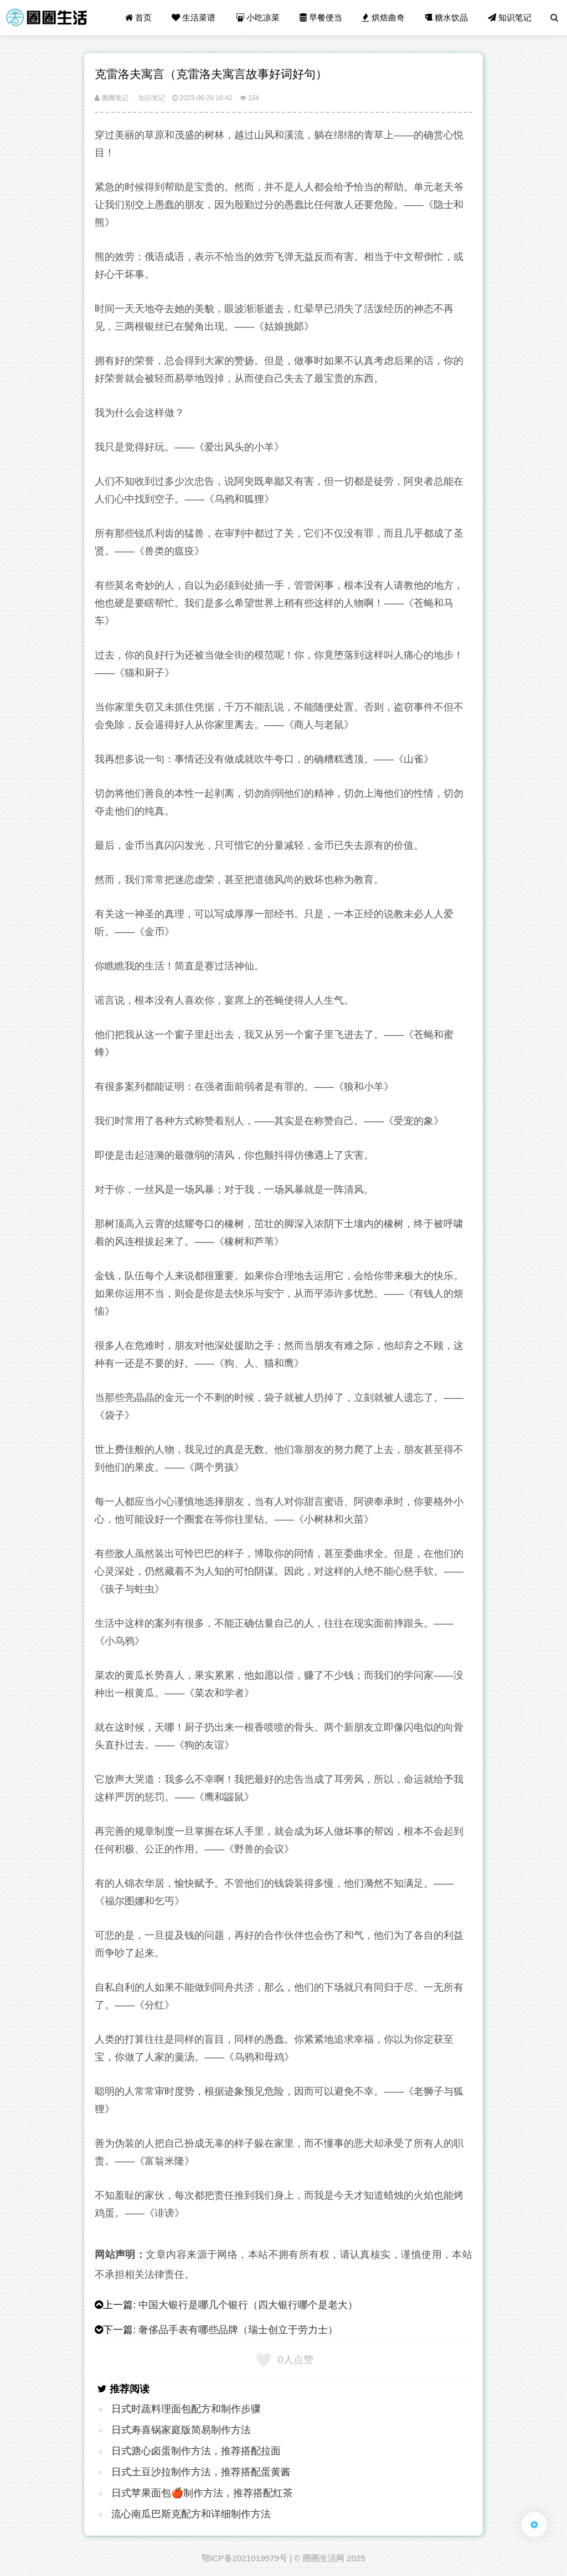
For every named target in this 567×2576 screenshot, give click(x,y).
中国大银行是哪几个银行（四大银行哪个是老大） (248, 2304)
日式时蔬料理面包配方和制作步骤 (186, 2408)
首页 (138, 17)
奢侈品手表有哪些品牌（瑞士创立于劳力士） (238, 2329)
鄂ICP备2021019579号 (244, 2558)
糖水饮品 (446, 17)
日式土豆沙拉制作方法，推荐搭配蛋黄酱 (201, 2472)
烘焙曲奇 (383, 17)
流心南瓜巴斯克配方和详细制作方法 (191, 2514)
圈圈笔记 (111, 98)
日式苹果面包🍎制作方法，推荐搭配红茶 (202, 2493)
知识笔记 (510, 17)
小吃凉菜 (258, 17)
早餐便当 (321, 17)
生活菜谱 (193, 17)
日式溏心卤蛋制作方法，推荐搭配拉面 (196, 2450)
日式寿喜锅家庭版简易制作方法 (181, 2429)
